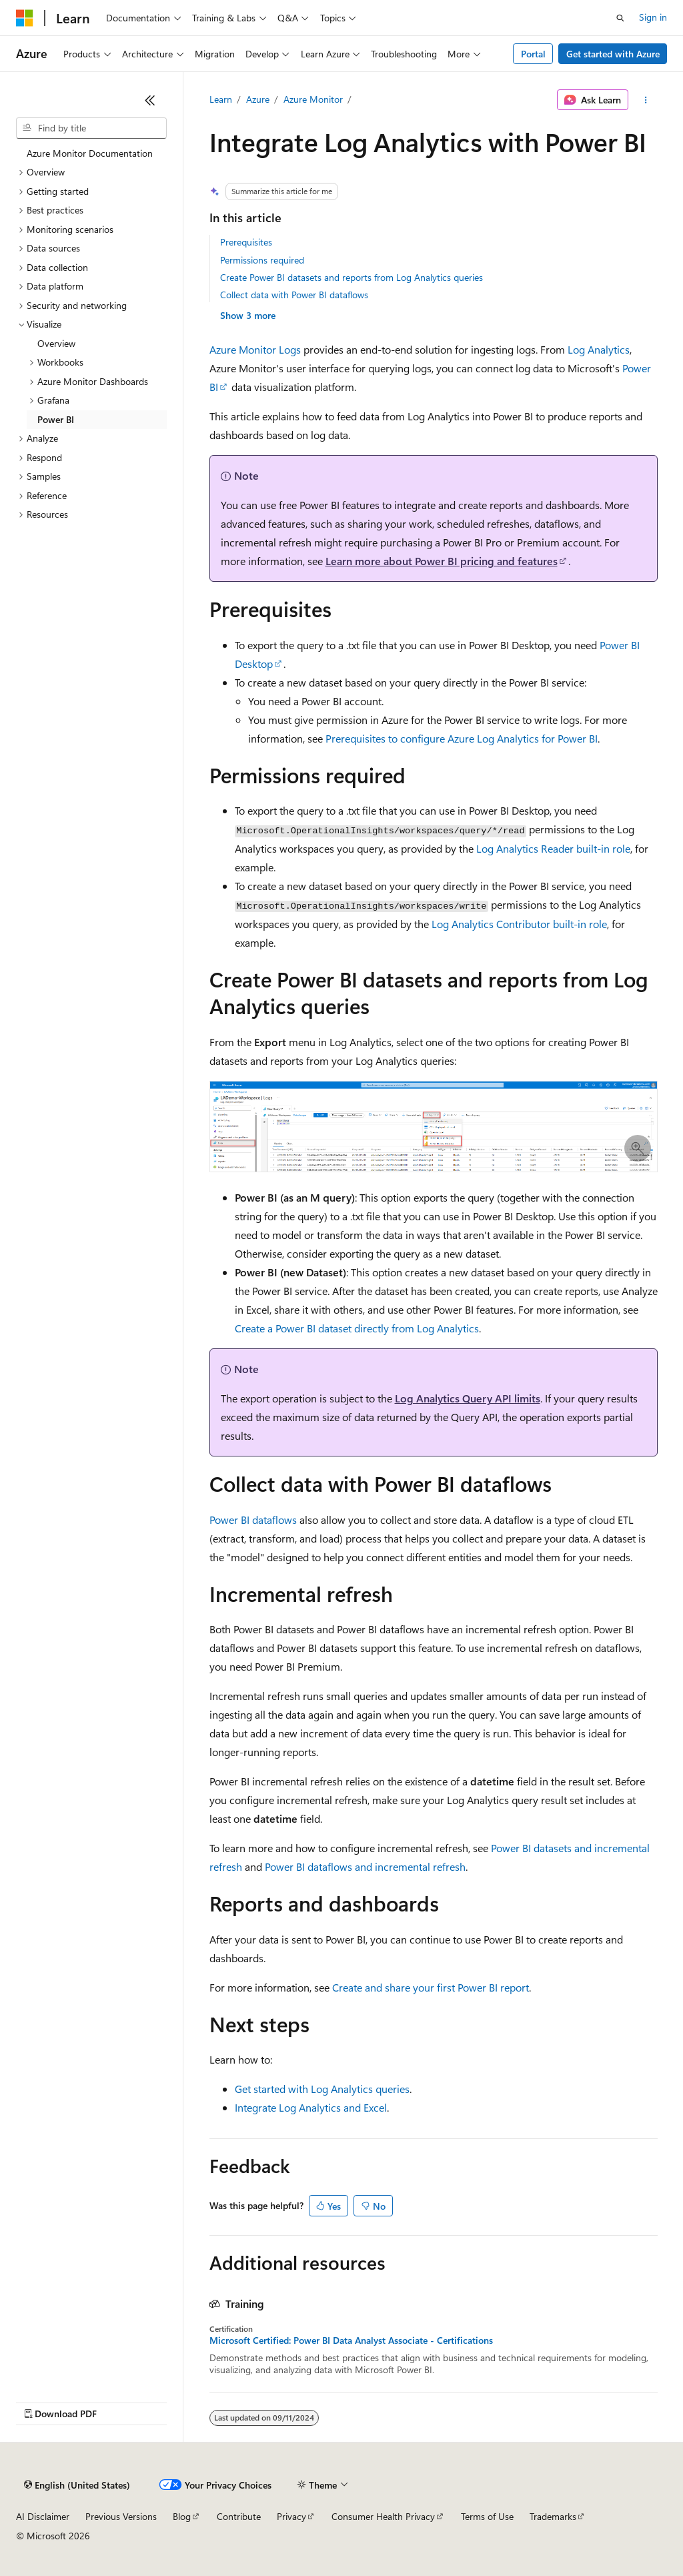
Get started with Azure (613, 53)
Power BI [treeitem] (55, 419)
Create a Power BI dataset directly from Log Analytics (357, 1328)
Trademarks (553, 2516)
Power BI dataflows (253, 1520)
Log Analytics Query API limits (467, 1398)
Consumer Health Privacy (383, 2516)
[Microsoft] (24, 18)
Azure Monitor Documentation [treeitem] (90, 153)
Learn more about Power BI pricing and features (441, 561)
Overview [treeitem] (56, 343)
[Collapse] (150, 100)
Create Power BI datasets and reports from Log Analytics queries (351, 277)
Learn (220, 99)
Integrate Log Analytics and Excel (311, 2107)
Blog (182, 2516)
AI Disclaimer (42, 2516)
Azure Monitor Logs (255, 349)
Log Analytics (599, 349)
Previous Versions (121, 2516)
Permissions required (262, 260)
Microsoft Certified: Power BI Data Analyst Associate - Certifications (351, 2340)
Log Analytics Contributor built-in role (519, 924)
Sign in (653, 17)
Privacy (291, 2516)
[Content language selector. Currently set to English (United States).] (77, 2485)
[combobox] (91, 128)
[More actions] (645, 100)
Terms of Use (487, 2516)
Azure (257, 99)
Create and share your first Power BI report (430, 1987)
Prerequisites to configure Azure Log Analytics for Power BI (461, 738)
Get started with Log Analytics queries (322, 2089)
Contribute (239, 2516)
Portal (533, 53)
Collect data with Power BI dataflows (294, 294)
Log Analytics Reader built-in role (553, 848)
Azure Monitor (313, 99)
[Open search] (620, 18)
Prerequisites (246, 242)
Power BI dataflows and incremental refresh (365, 1866)
